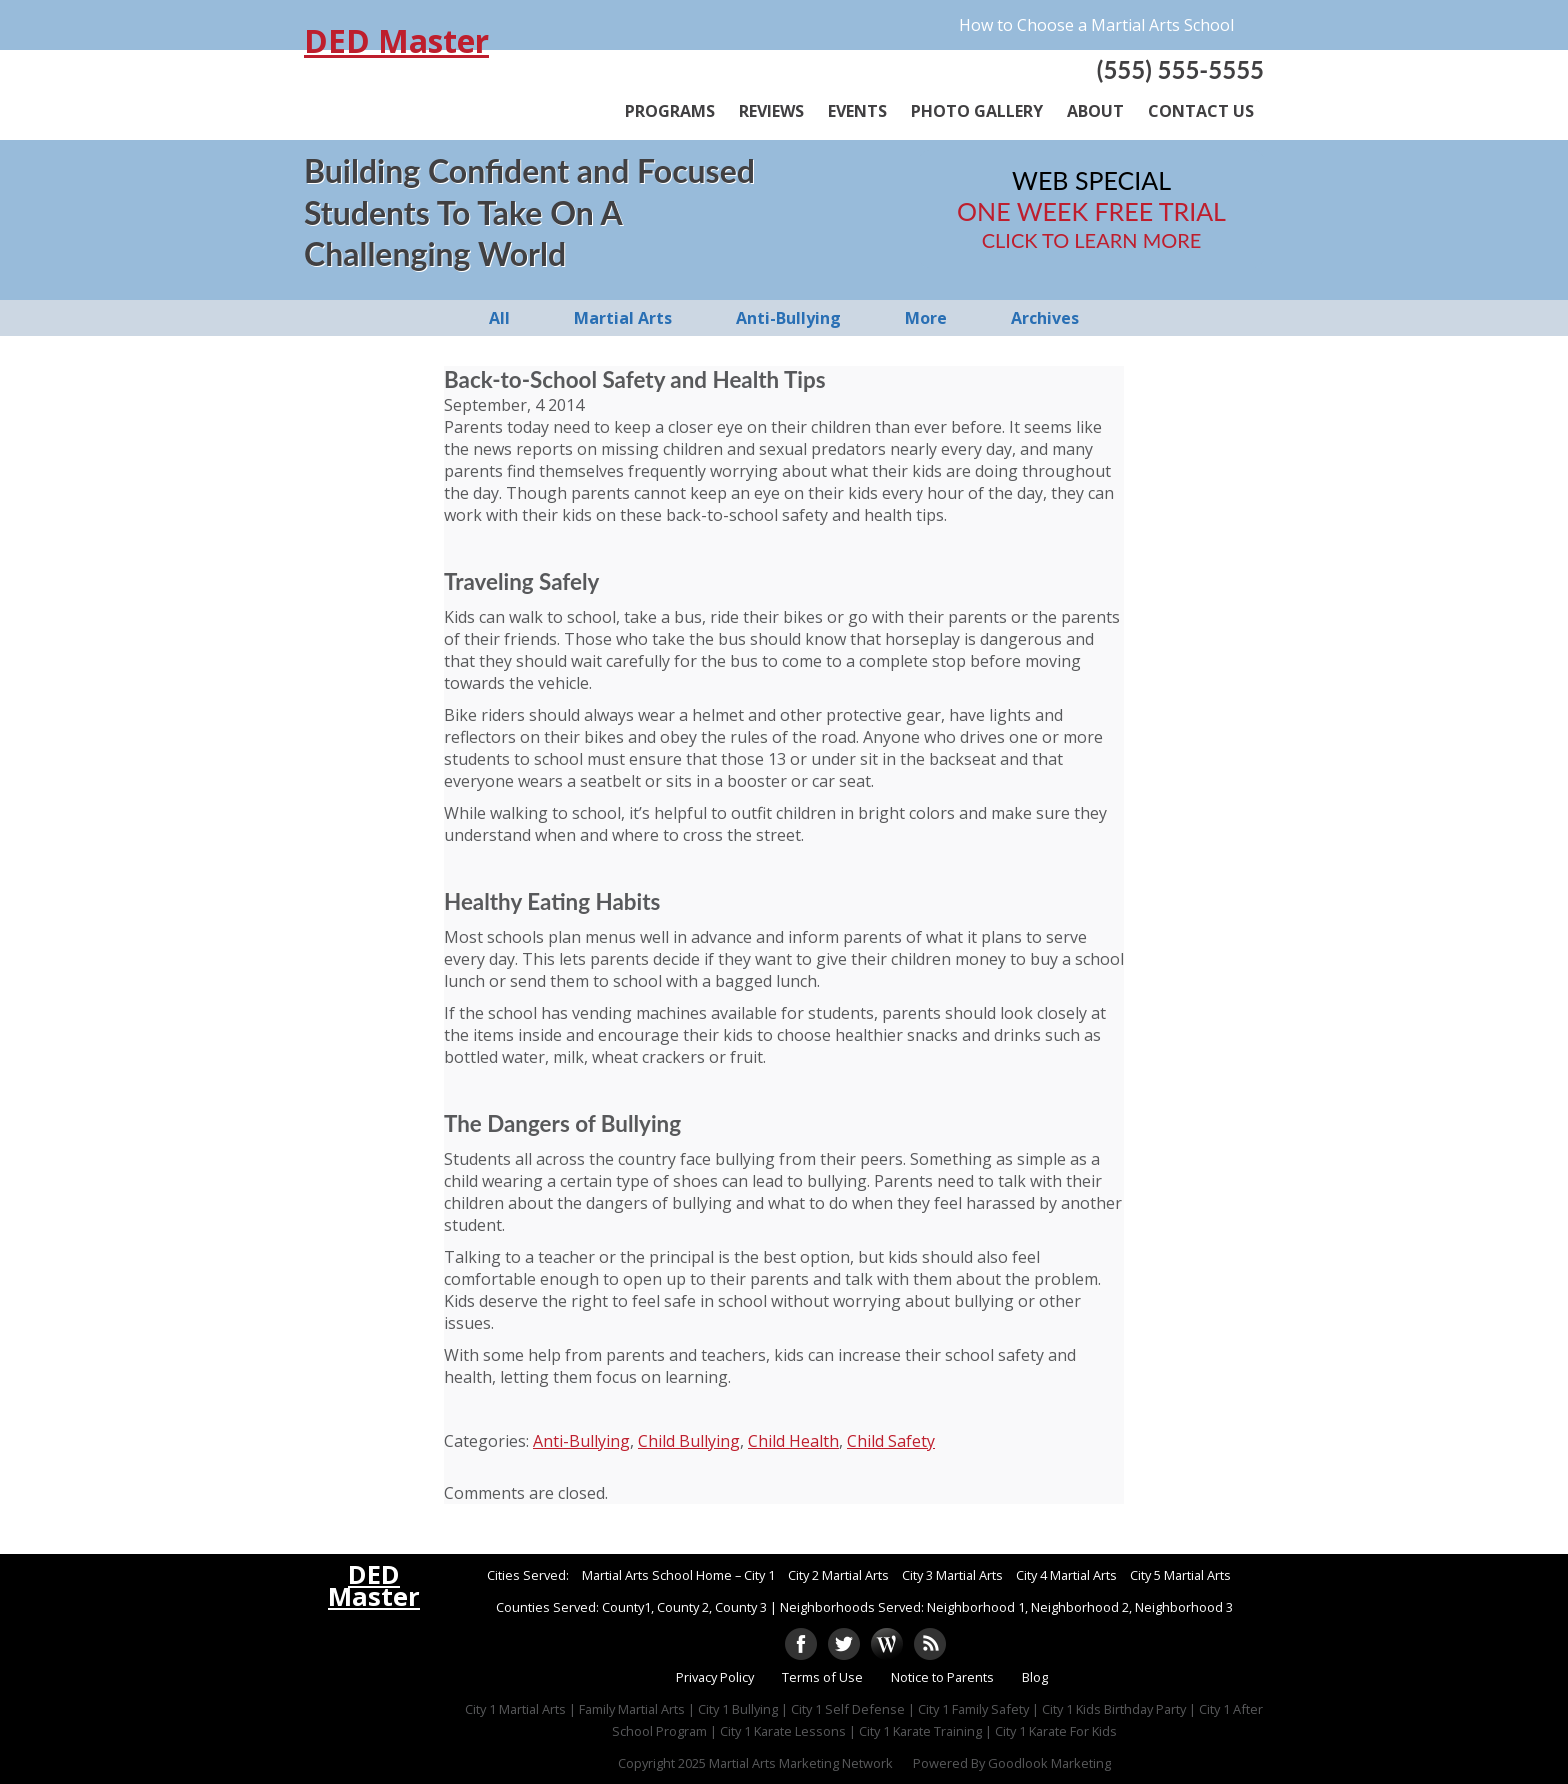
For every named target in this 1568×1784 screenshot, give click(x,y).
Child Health (793, 1441)
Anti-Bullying (581, 1441)
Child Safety (891, 1441)
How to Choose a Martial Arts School (1096, 25)
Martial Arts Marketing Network (801, 1763)
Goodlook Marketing (1049, 1763)
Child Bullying (689, 1441)
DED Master (396, 41)
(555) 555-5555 (1180, 69)
